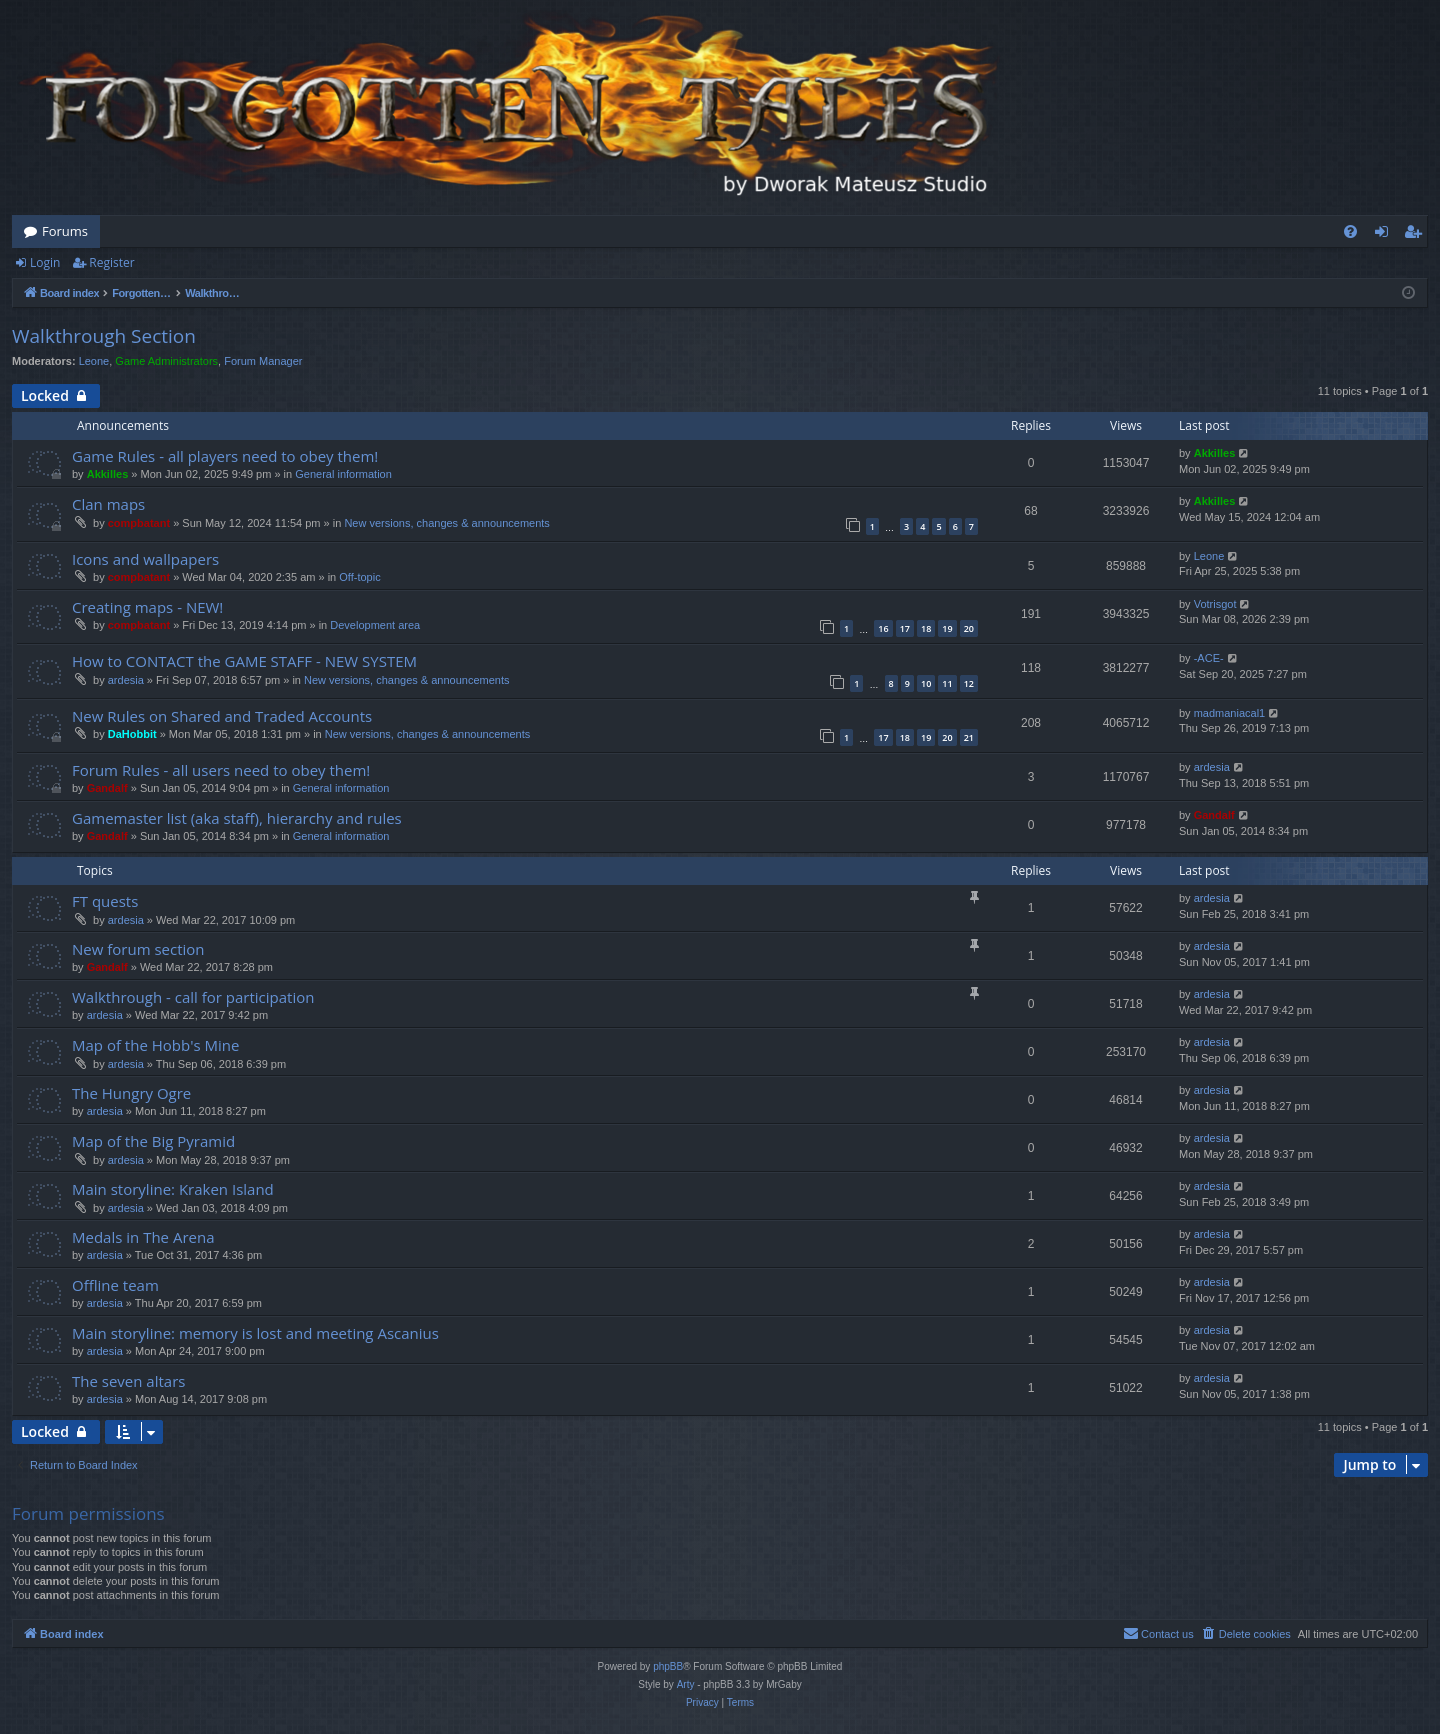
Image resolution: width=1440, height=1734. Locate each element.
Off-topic (359, 577)
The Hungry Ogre (131, 1093)
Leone (94, 361)
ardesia (126, 680)
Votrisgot (1215, 604)
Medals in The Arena (143, 1237)
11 (947, 683)
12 (969, 683)
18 (926, 628)
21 (969, 737)
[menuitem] (1350, 231)
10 (926, 683)
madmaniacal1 (1230, 713)
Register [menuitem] (1417, 235)
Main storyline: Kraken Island (173, 1189)
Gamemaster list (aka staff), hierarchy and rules (237, 818)
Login (45, 262)
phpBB (668, 1666)
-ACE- (1209, 658)
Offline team (115, 1285)
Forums (65, 231)
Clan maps (108, 504)
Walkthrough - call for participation (193, 997)
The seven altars (128, 1381)
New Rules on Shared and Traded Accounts (222, 716)
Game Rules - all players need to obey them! (225, 456)
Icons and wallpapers (145, 559)
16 (883, 628)
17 (905, 628)
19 (947, 628)
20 (969, 628)
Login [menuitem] (1385, 235)
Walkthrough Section (104, 336)
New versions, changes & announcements (446, 523)
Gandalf (107, 788)
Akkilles (108, 474)
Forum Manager (263, 361)
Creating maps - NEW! (147, 607)
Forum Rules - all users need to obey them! (221, 770)
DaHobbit (132, 734)
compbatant (139, 523)
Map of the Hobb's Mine (155, 1045)
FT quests (105, 901)
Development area (375, 625)
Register (111, 262)
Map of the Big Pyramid (153, 1141)
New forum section (138, 949)
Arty (686, 1684)
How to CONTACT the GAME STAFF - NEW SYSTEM (244, 661)
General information (343, 474)
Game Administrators (166, 361)
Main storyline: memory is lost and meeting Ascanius (255, 1333)
